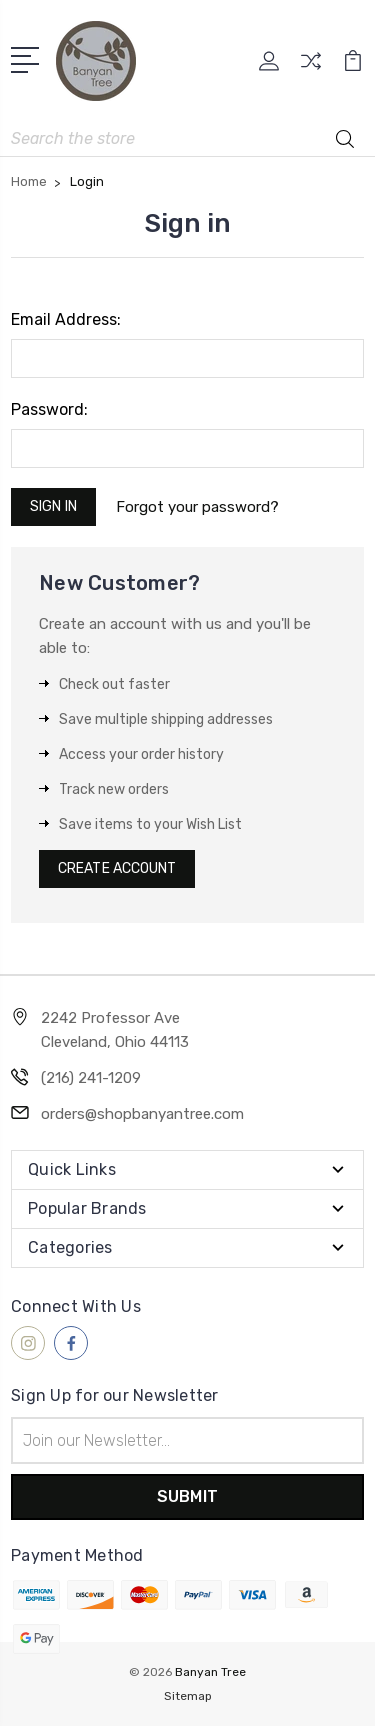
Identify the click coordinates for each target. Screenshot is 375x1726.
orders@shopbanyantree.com (142, 1114)
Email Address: (66, 319)
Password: (49, 409)
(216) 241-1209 (91, 1078)
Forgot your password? (197, 507)
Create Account (117, 868)
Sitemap (188, 1696)
